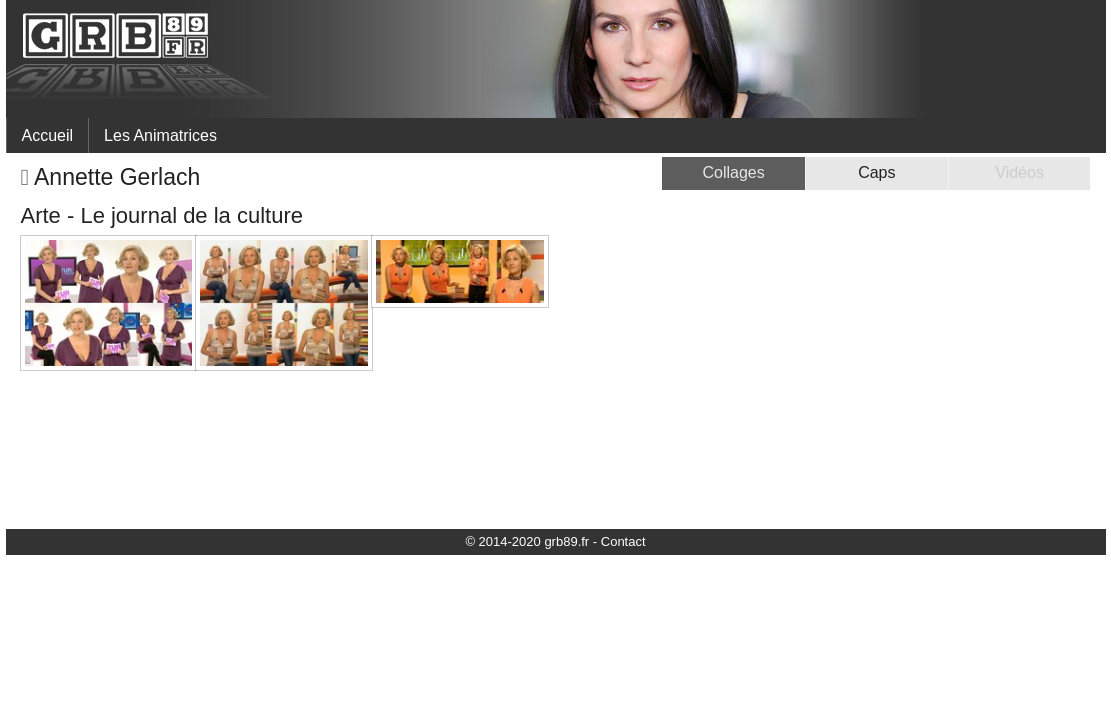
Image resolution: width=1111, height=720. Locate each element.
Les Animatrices (160, 135)
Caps (876, 172)
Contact (623, 541)
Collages (733, 172)
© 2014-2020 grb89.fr (527, 541)
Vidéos (1019, 172)
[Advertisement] (922, 376)
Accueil (48, 135)
